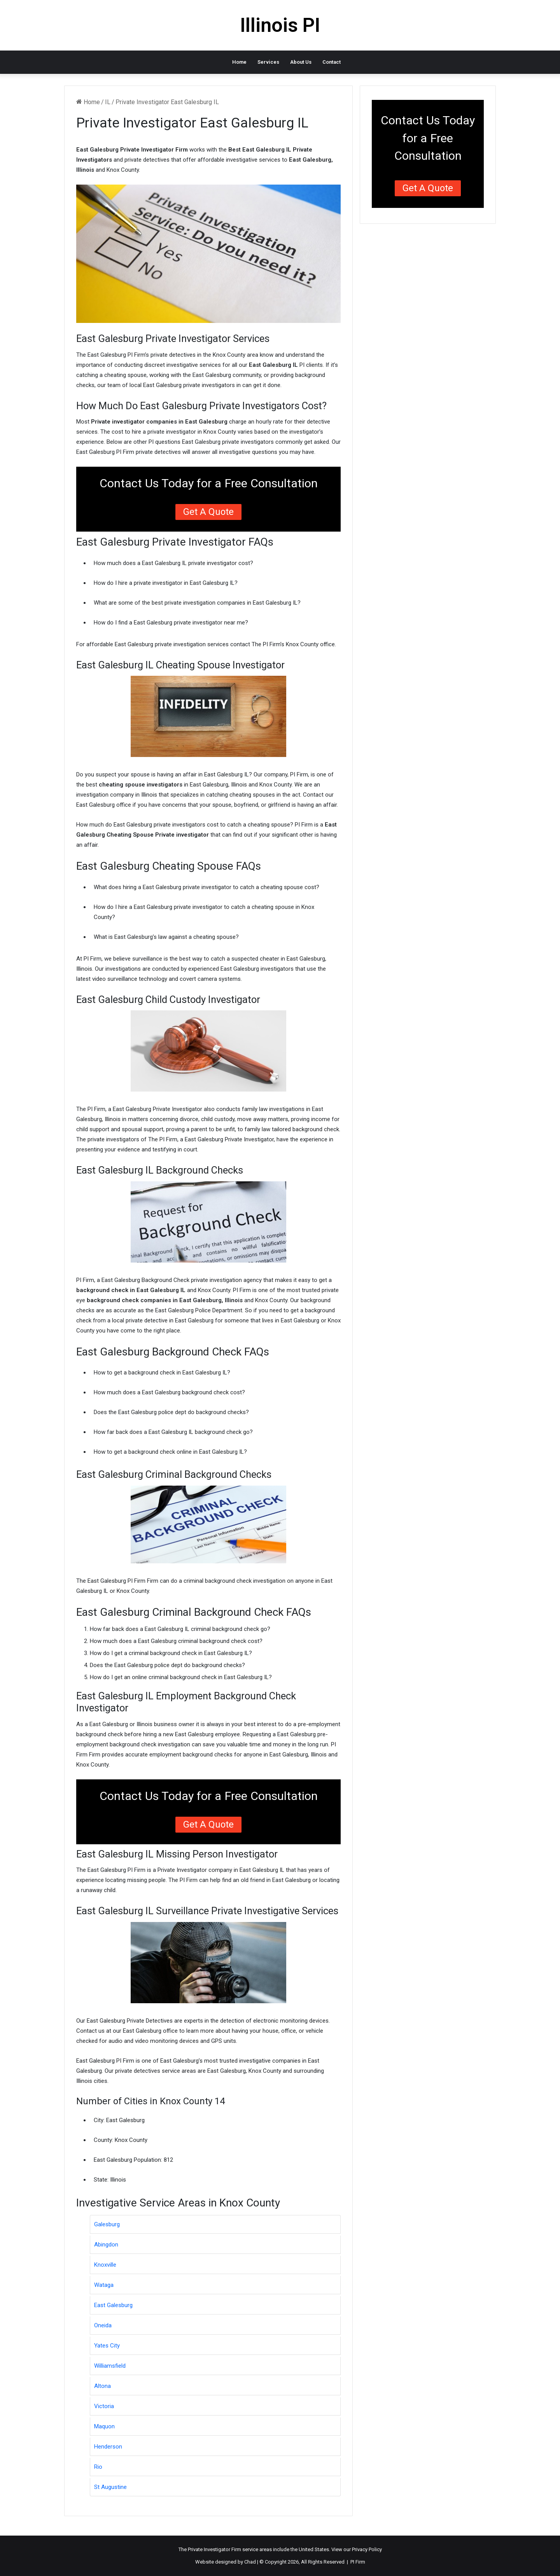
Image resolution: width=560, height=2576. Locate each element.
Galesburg (107, 2224)
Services (268, 62)
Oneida (103, 2325)
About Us (301, 62)
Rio (98, 2466)
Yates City (107, 2345)
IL (107, 102)
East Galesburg (113, 2305)
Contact (331, 62)
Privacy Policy (367, 2549)
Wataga (104, 2284)
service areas (257, 2549)
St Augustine (110, 2487)
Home (239, 62)
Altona (102, 2385)
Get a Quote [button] (208, 511)
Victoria (104, 2406)
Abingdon (106, 2244)
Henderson (108, 2446)
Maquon (104, 2426)
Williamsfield (110, 2365)
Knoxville (105, 2264)
